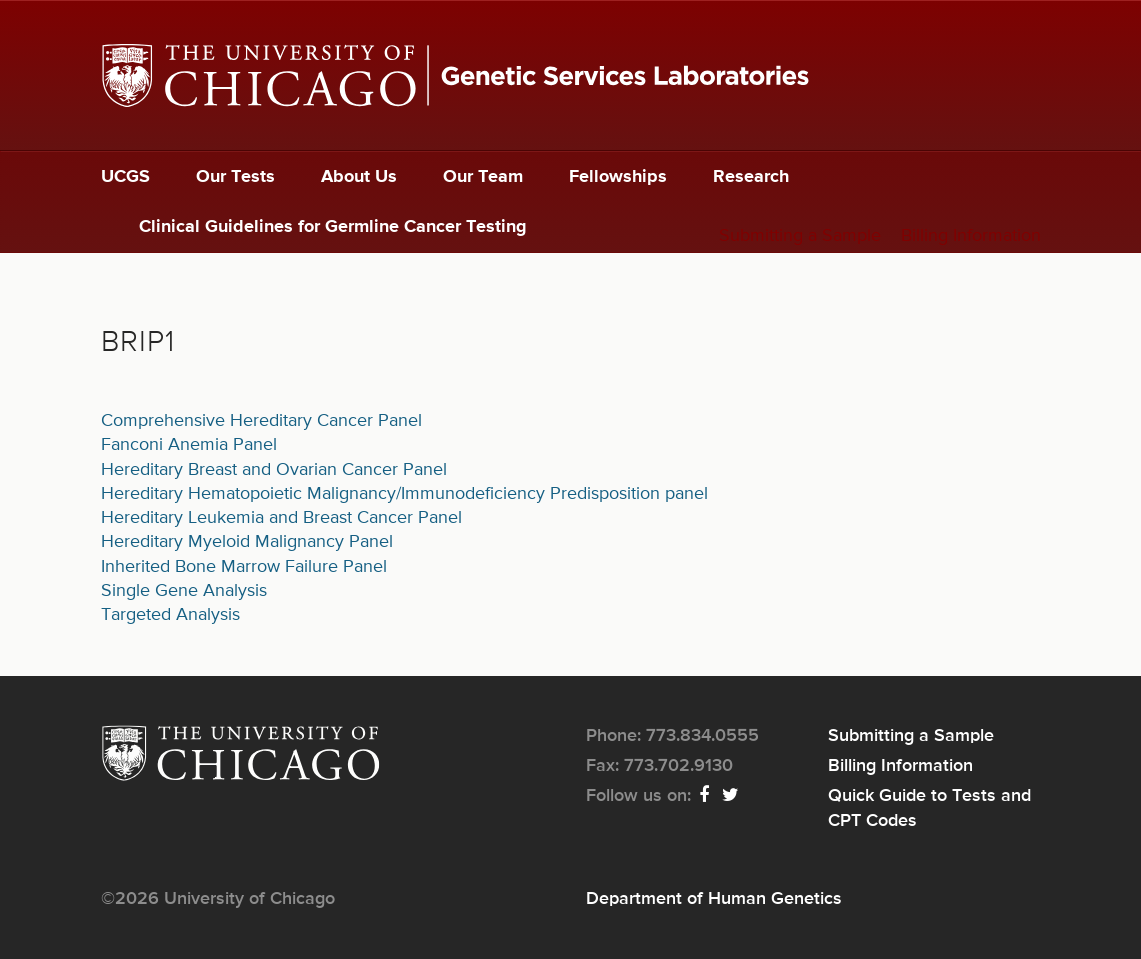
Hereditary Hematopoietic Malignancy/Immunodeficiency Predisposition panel (404, 494)
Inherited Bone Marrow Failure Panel (244, 567)
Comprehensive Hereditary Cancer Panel (261, 421)
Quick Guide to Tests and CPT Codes (929, 808)
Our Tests (235, 177)
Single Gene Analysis (184, 591)
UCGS (125, 177)
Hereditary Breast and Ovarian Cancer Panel (274, 470)
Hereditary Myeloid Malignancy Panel (247, 542)
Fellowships (618, 177)
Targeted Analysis (170, 615)
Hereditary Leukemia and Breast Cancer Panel (281, 518)
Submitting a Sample (800, 236)
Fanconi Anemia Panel (189, 445)
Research (751, 177)
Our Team (483, 177)
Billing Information (971, 236)
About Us (359, 177)
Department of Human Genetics (714, 899)
